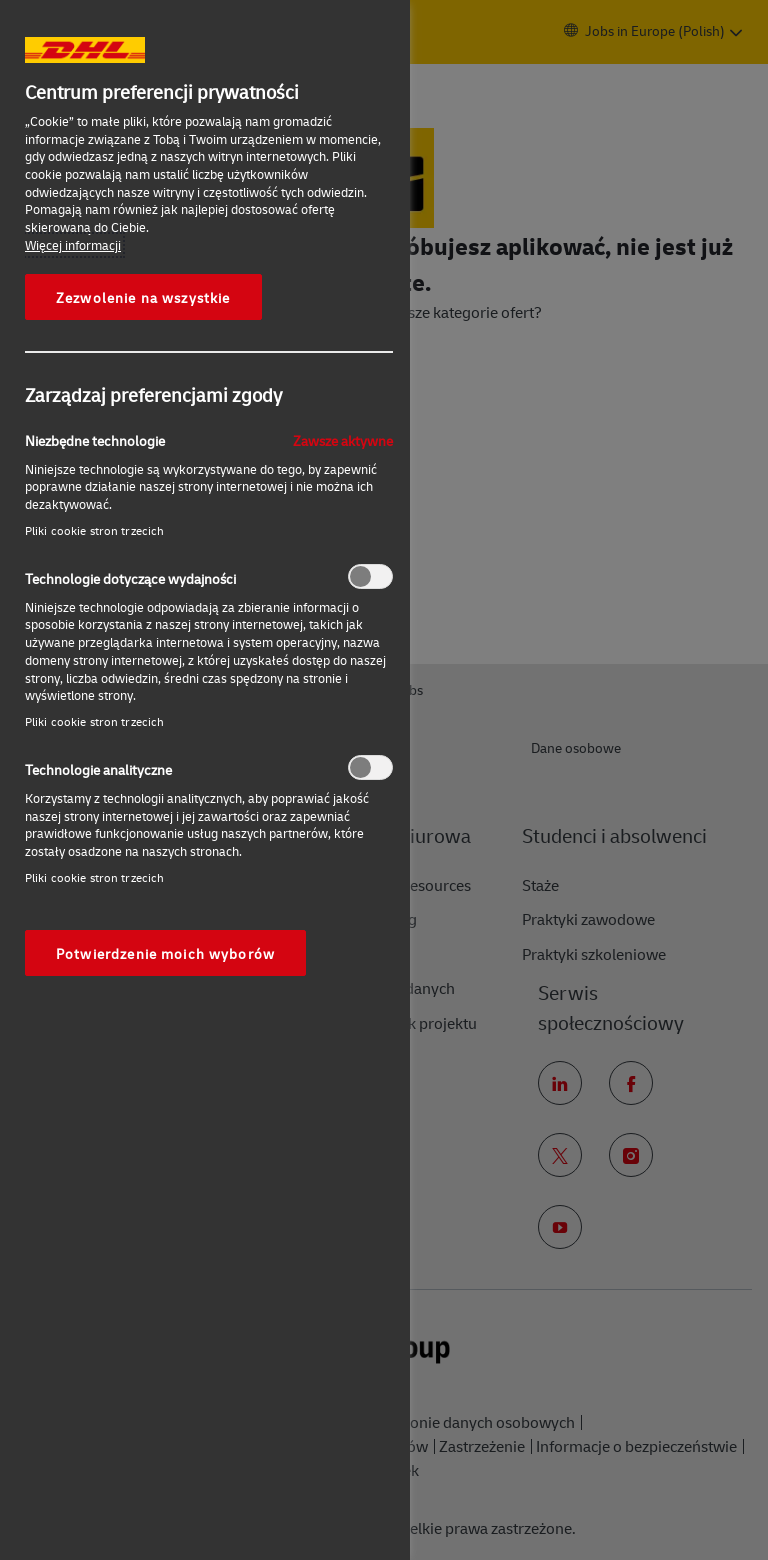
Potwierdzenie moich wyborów (165, 953)
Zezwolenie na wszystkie (143, 297)
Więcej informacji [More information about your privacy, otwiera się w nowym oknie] (73, 245)
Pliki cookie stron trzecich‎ (94, 530)
